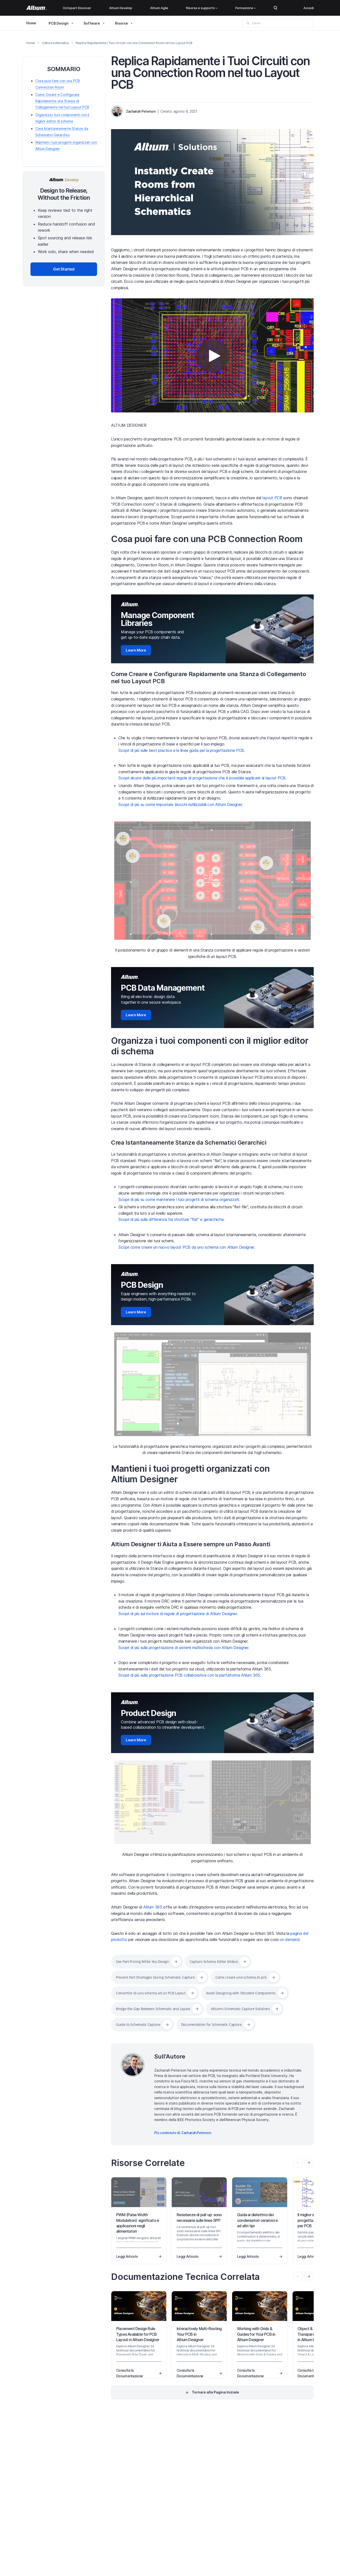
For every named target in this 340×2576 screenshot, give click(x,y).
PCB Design (59, 23)
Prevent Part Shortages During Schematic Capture (155, 1977)
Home (31, 23)
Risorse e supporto (201, 8)
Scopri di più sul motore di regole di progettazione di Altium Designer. (178, 1613)
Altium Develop (120, 8)
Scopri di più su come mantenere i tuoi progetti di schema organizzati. (179, 1199)
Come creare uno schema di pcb (241, 1977)
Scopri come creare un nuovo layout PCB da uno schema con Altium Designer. (186, 1247)
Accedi (308, 8)
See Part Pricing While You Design (142, 1961)
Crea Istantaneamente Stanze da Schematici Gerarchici (188, 1142)
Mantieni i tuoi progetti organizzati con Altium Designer (190, 1474)
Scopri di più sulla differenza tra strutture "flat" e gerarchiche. (171, 1219)
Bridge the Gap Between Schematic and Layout (153, 2008)
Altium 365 (152, 1907)
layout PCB (272, 497)
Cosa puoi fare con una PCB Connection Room (207, 538)
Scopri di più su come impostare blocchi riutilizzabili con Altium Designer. (180, 804)
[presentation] (309, 2162)
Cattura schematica (55, 43)
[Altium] (36, 8)
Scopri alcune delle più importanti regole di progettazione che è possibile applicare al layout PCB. (202, 777)
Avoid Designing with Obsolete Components (241, 1993)
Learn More (136, 650)
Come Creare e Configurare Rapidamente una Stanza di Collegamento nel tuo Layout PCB (208, 677)
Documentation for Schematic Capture (211, 2024)
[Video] (212, 355)
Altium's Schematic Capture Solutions (240, 2008)
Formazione (245, 8)
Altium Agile (159, 8)
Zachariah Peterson (141, 111)
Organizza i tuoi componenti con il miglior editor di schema (209, 1046)
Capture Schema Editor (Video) (214, 1961)
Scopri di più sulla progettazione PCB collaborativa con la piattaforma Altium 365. (189, 1675)
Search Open (275, 7)
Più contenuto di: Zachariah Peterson (182, 2133)
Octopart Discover (77, 8)
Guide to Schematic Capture (138, 2024)
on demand (289, 1939)
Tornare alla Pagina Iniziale (215, 2392)
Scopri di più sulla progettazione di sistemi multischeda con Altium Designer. (183, 1647)
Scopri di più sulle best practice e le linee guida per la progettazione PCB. (181, 750)
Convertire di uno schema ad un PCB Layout (150, 1993)
